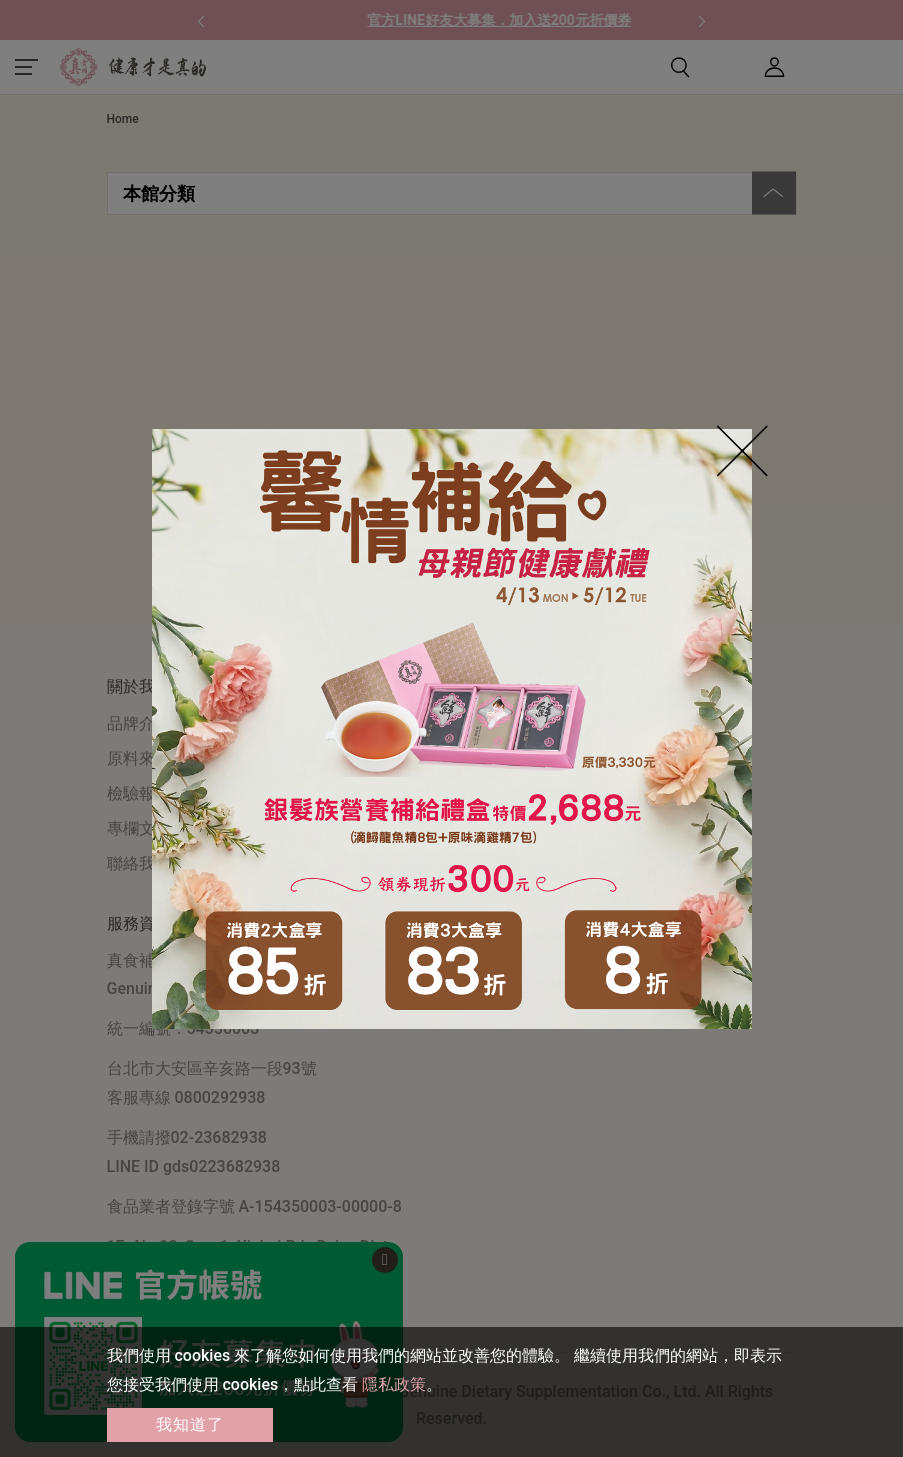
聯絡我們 (139, 863)
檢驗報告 (139, 793)
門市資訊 (379, 793)
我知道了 (190, 1424)
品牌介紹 (139, 723)
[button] (201, 20)
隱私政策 (394, 1384)
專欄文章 (139, 828)
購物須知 (379, 723)
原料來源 (139, 758)
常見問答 (379, 758)
